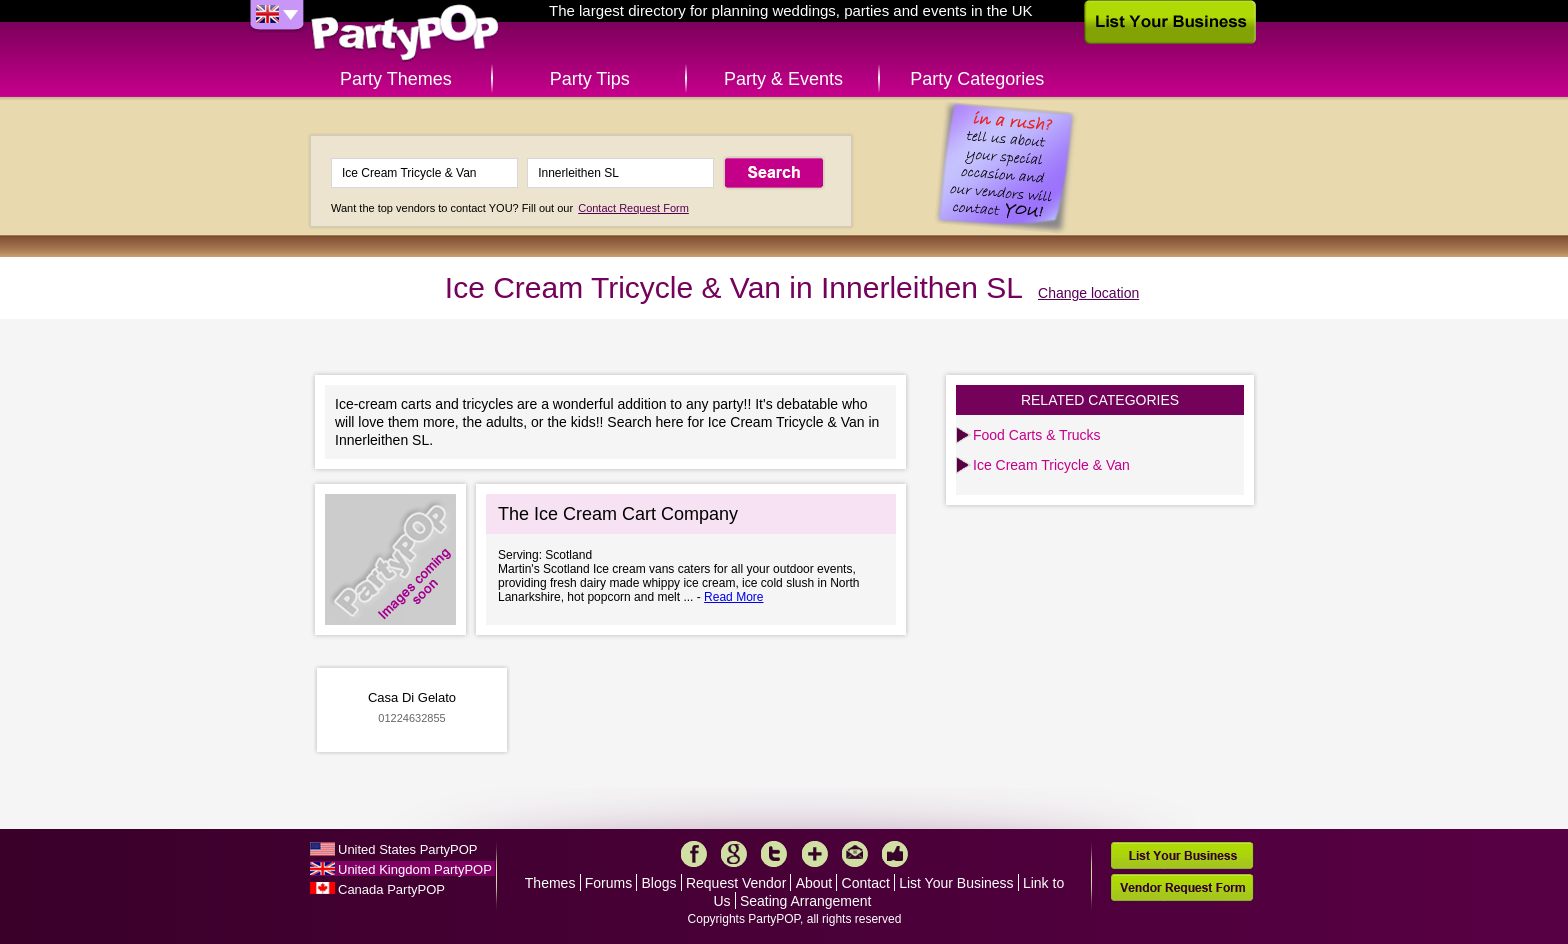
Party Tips (590, 79)
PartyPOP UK (405, 33)
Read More (733, 597)
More (815, 854)
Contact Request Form (633, 208)
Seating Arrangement (806, 901)
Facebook (694, 854)
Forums (608, 883)
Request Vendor (736, 883)
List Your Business (956, 883)
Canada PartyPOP (391, 889)
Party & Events (783, 79)
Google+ (734, 854)
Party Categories (977, 79)
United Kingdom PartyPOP (415, 869)
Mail (855, 854)
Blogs (659, 883)
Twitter (774, 854)
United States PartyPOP (407, 849)
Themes (550, 883)
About (814, 883)
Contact (866, 883)
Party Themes (396, 79)
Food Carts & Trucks (1037, 435)
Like (895, 854)
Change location (1088, 293)
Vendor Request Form (1182, 887)
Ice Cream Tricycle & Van (1051, 465)
